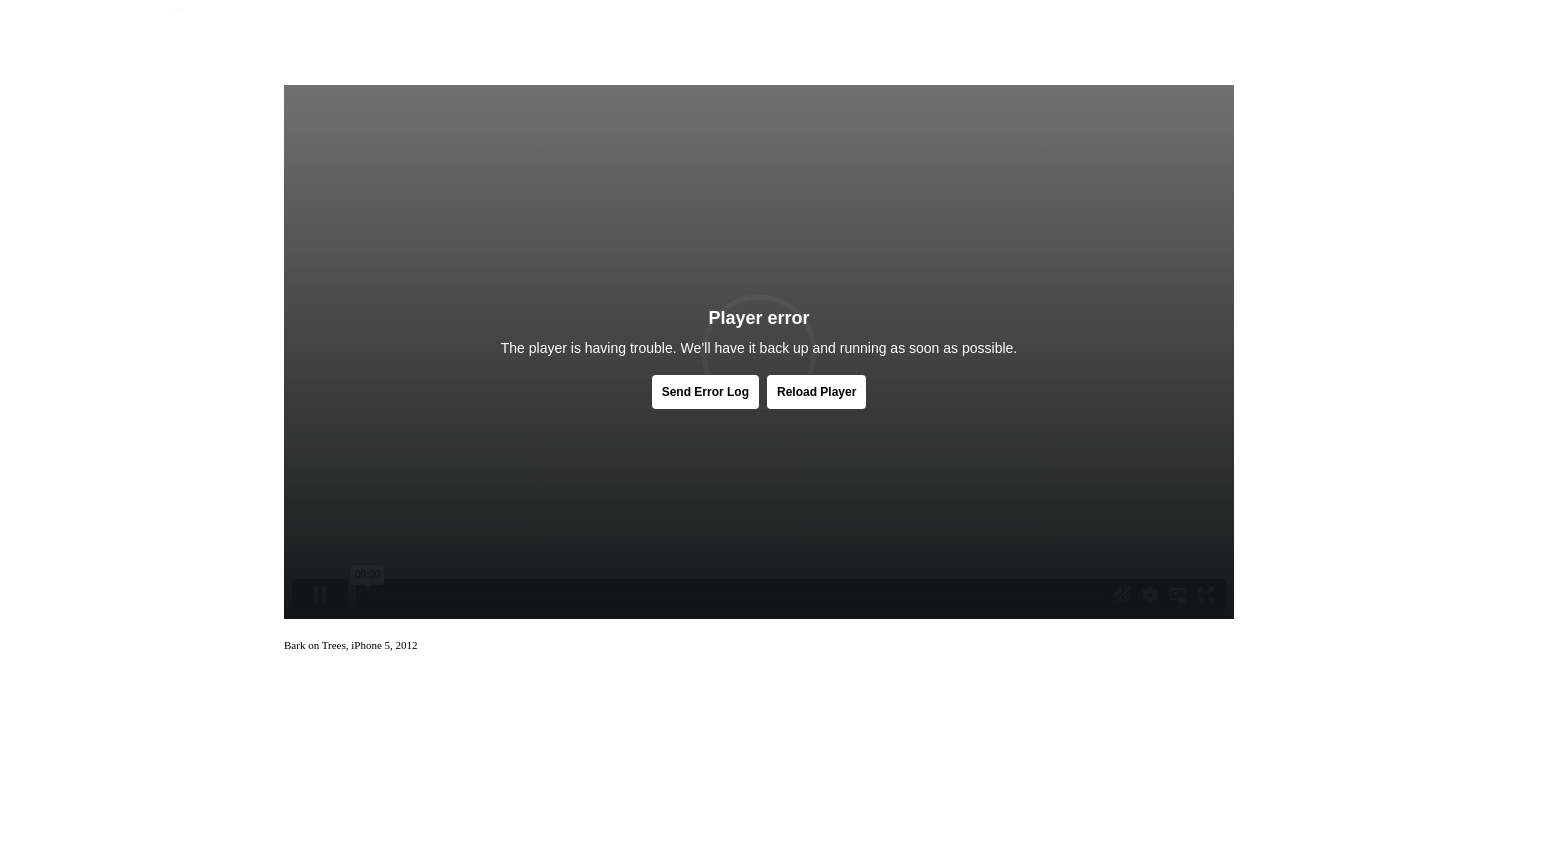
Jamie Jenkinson (178, 10)
